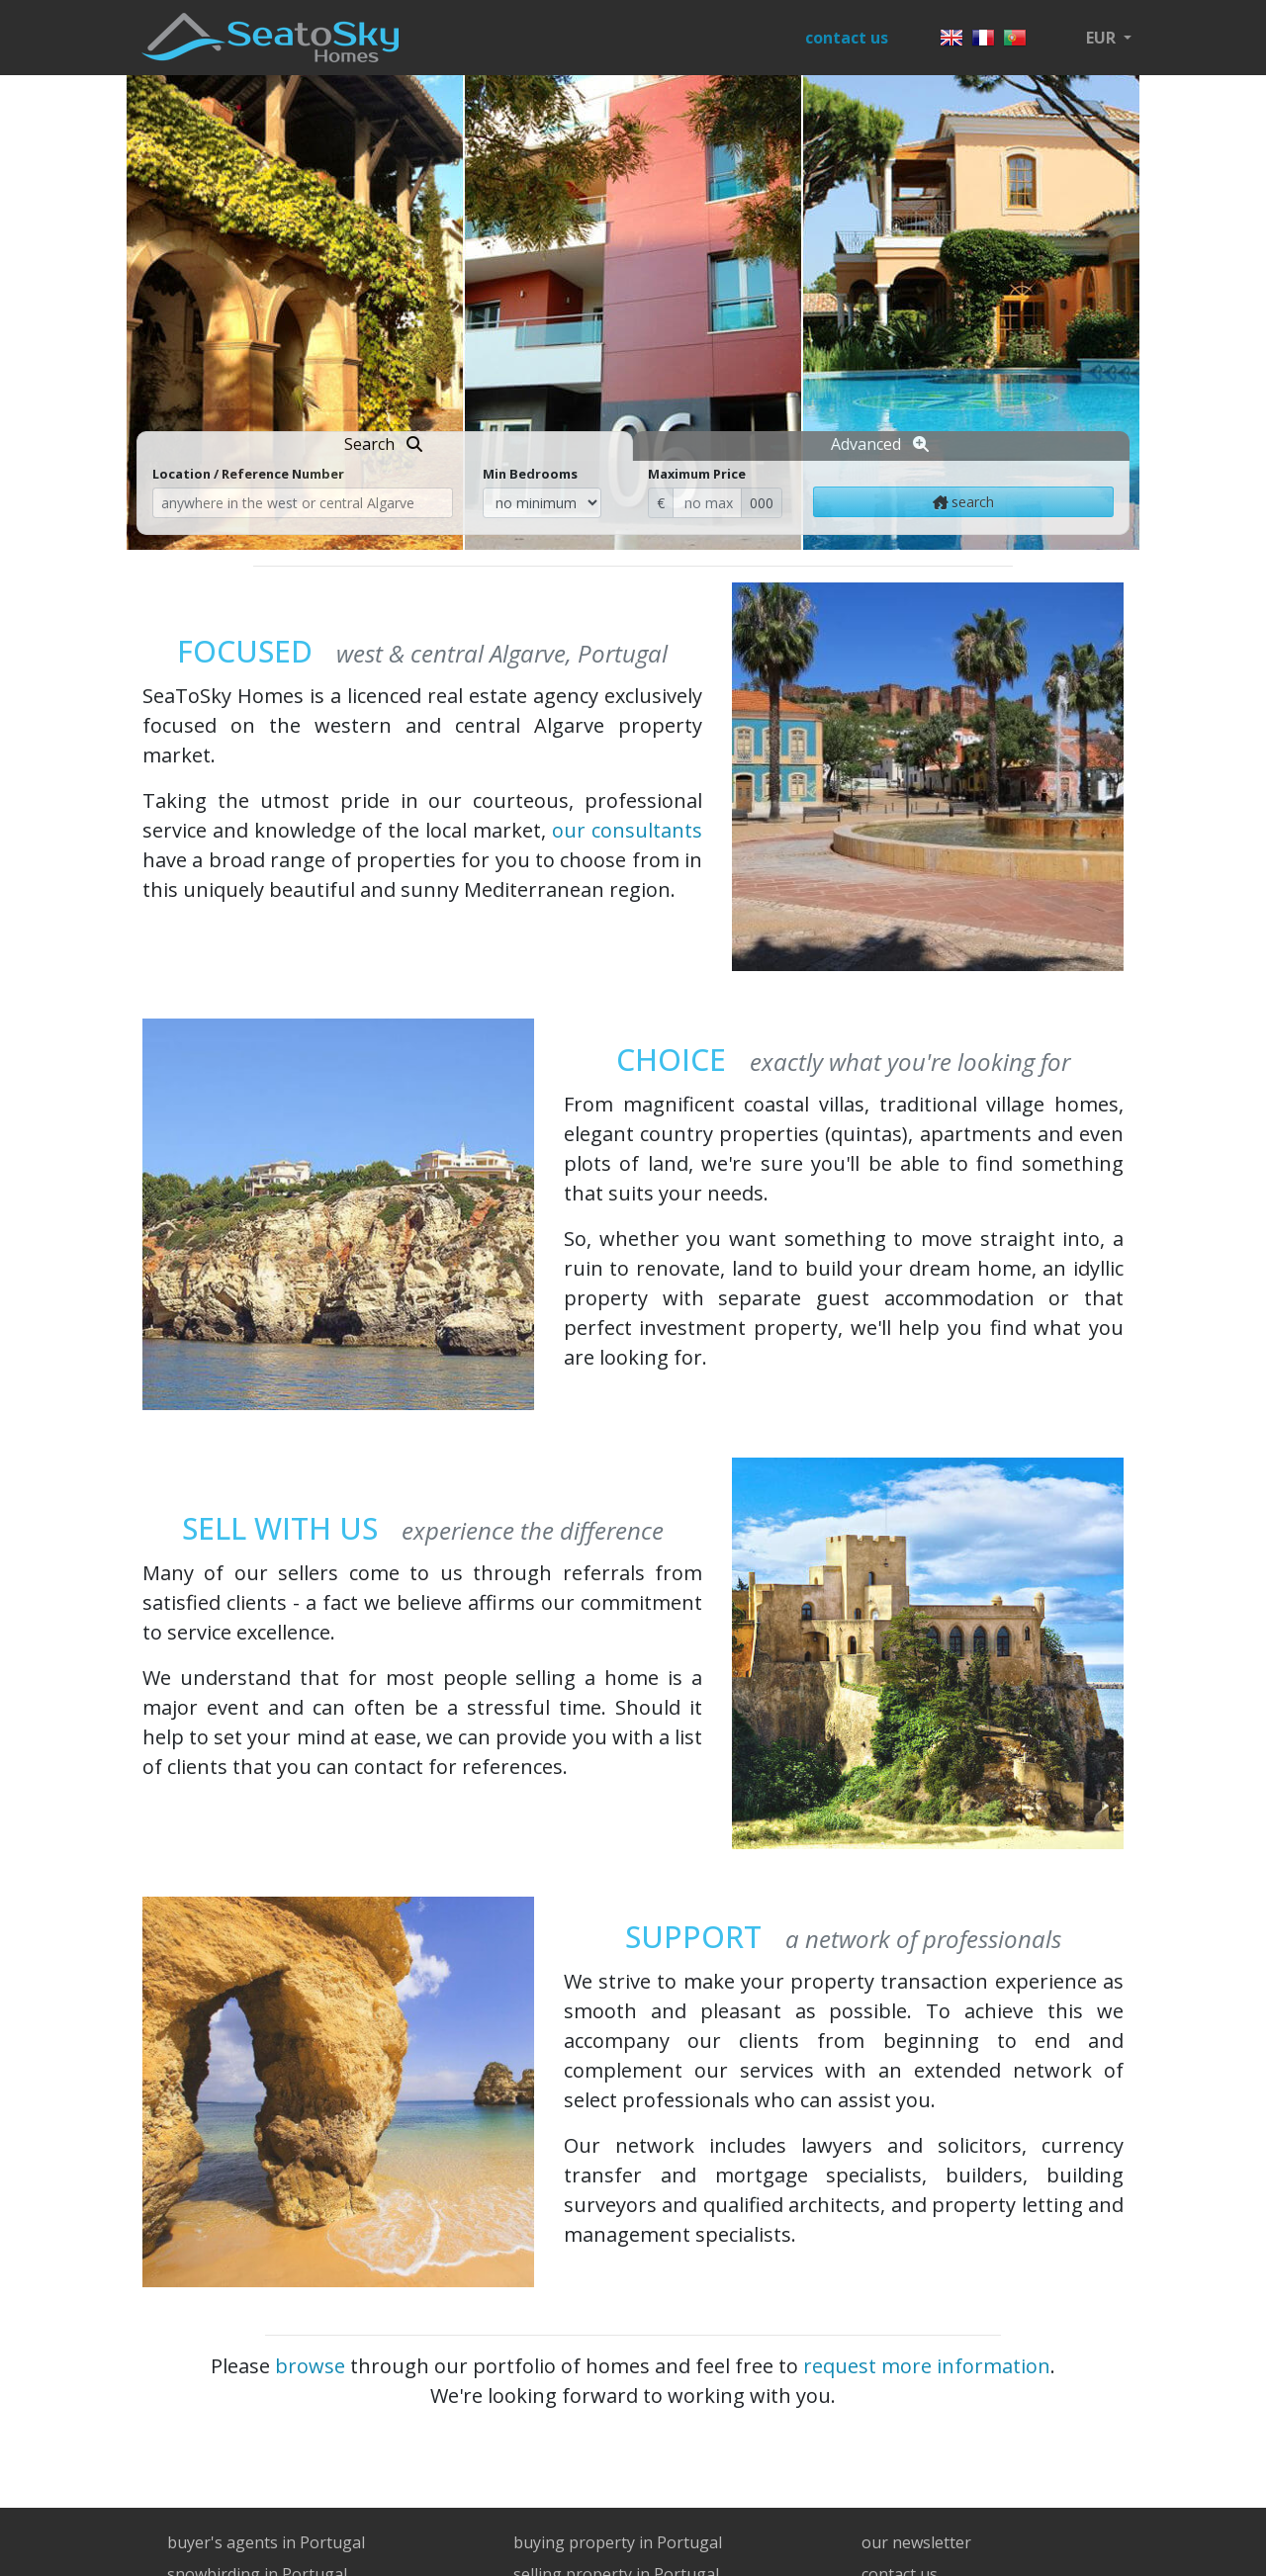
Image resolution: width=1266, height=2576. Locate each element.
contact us (846, 37)
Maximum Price (697, 474)
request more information (926, 2366)
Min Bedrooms (530, 474)
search (964, 501)
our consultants (627, 830)
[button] (1108, 37)
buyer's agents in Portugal (266, 2542)
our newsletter (916, 2542)
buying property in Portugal (617, 2542)
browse (310, 2366)
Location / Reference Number (248, 474)
